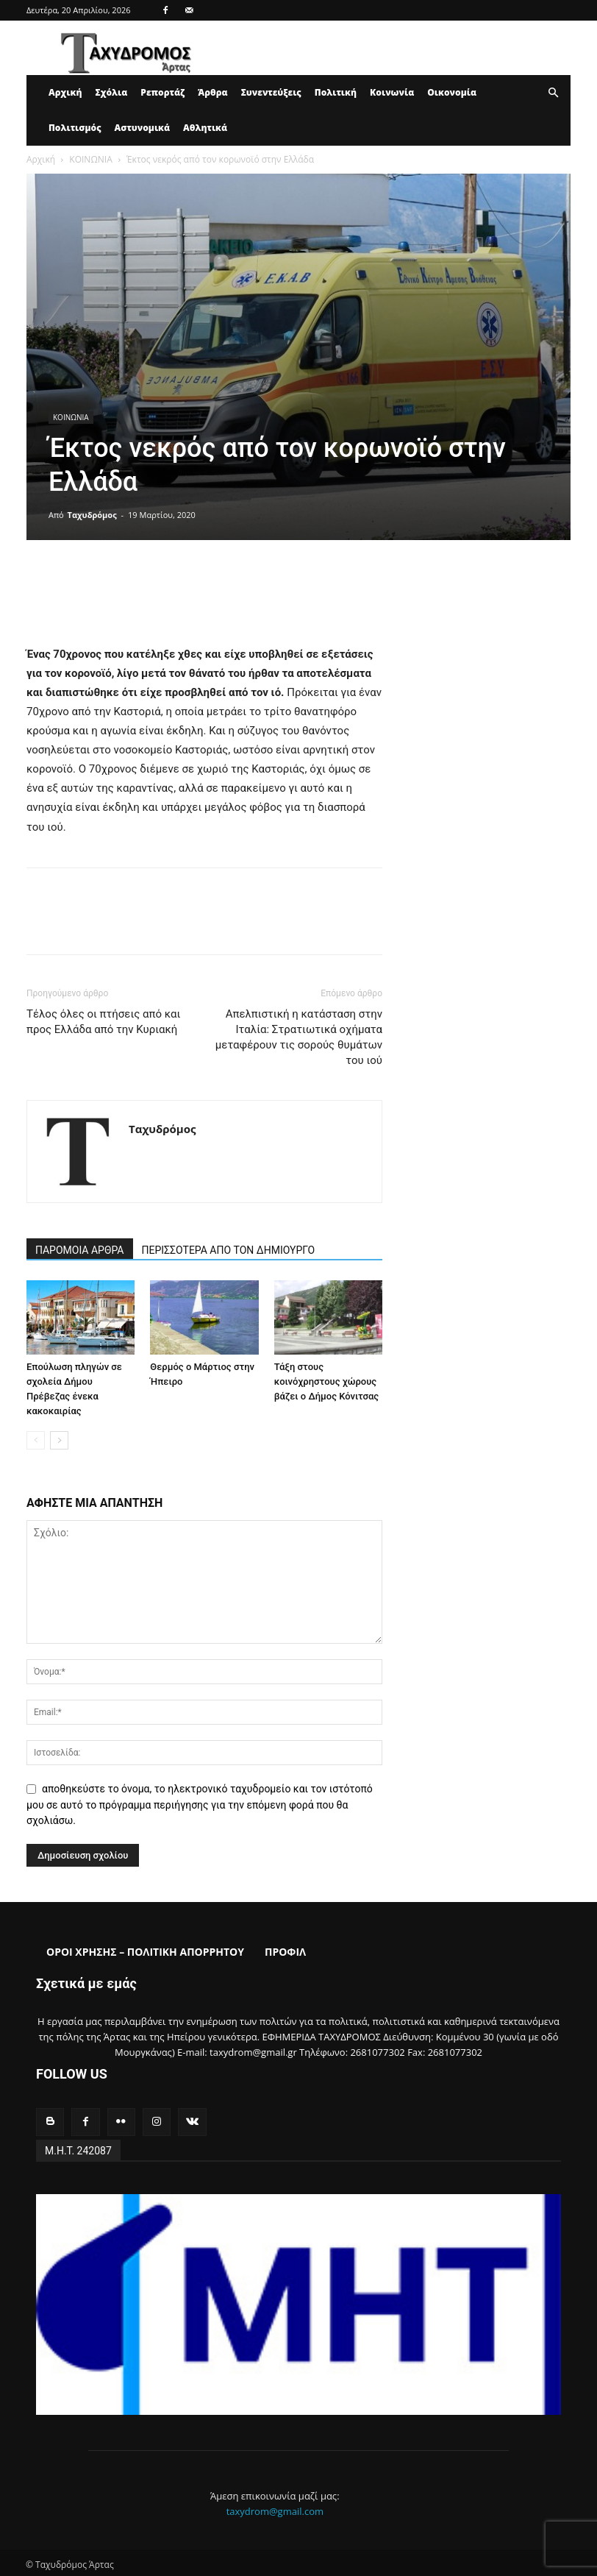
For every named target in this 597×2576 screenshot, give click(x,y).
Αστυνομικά (143, 127)
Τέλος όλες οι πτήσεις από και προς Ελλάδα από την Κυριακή (103, 1021)
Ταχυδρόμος (92, 514)
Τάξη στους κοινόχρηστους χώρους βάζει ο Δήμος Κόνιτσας (326, 1381)
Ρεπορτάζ (162, 92)
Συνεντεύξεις (271, 92)
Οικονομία (451, 92)
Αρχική (65, 92)
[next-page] (59, 1440)
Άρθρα (213, 92)
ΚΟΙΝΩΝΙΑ (90, 159)
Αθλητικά (205, 127)
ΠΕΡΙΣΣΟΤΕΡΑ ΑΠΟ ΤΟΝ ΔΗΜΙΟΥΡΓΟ (228, 1250)
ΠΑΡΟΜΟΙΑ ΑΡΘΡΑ (79, 1250)
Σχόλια (111, 92)
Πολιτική (336, 92)
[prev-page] (35, 1440)
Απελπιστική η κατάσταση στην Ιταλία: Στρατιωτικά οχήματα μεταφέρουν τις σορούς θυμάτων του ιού (298, 1037)
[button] (553, 93)
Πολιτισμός (75, 127)
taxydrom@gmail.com (274, 2509)
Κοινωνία (392, 92)
